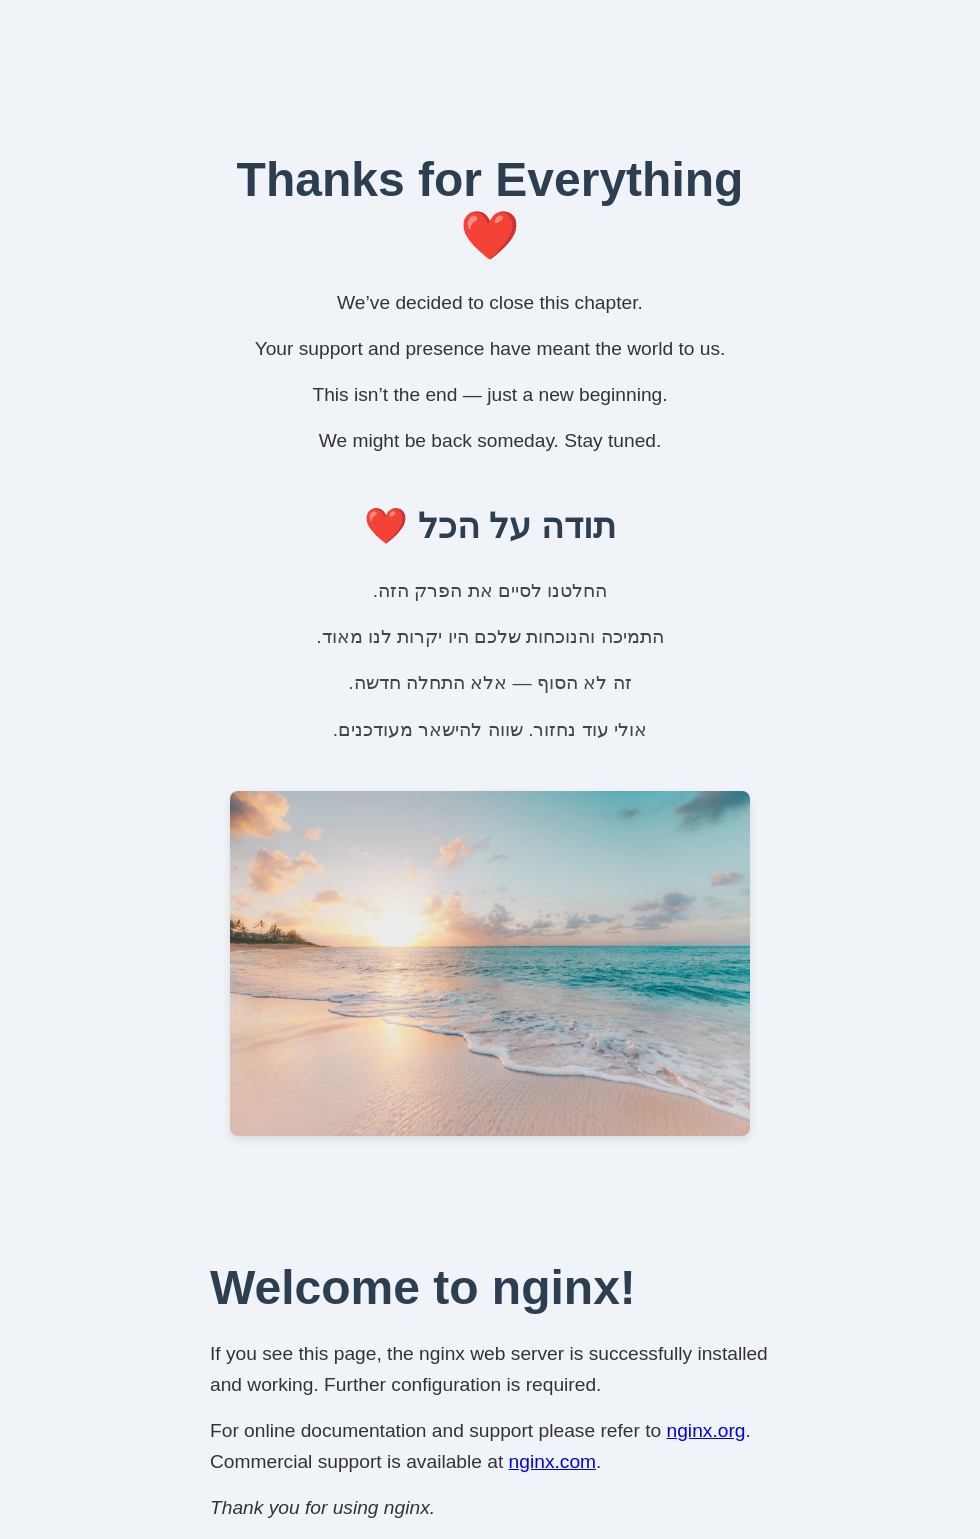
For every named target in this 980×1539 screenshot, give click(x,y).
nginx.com (552, 1461)
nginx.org (706, 1430)
